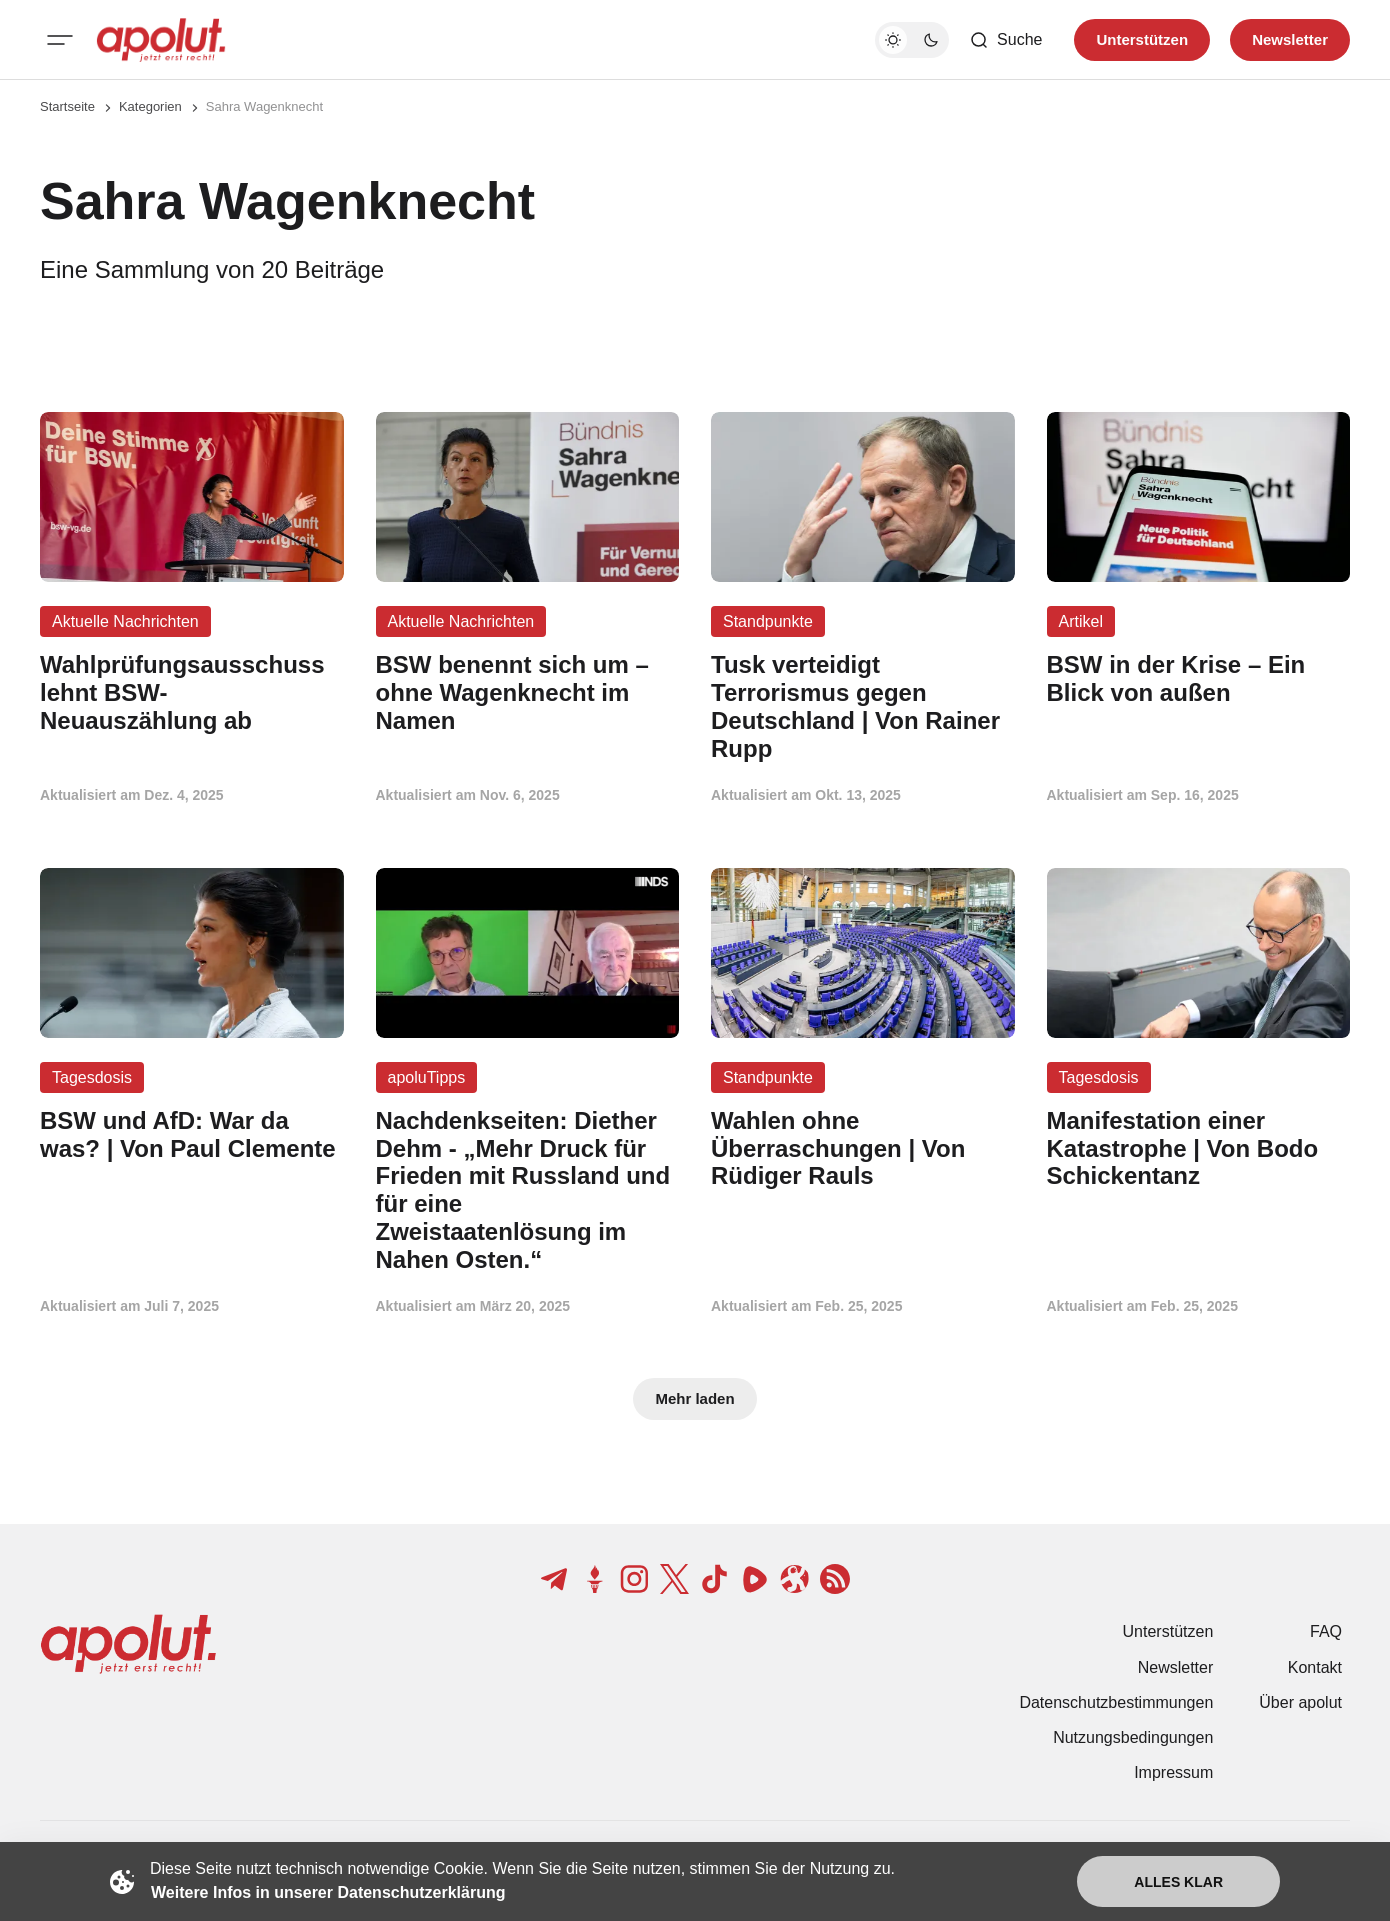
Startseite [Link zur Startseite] (67, 106)
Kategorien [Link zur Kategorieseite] (150, 106)
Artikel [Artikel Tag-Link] (1081, 621)
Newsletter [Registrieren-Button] (1290, 39)
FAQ (1326, 1631)
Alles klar (1178, 1882)
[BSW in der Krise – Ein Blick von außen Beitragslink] (1199, 679)
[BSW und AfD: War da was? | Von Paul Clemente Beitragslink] (192, 1135)
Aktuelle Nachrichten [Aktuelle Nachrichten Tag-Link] (125, 621)
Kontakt (1315, 1667)
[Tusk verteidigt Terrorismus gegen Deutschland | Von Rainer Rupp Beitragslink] (863, 706)
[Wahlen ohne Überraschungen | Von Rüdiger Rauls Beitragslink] (863, 1148)
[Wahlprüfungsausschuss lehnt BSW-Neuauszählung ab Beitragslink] (192, 692)
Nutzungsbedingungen (1133, 1737)
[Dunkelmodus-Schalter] (912, 40)
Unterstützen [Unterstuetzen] (1142, 39)
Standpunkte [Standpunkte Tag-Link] (768, 621)
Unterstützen (1168, 1631)
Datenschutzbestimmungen (1116, 1702)
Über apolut (1300, 1702)
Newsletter (1176, 1667)
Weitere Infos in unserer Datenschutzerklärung (328, 1892)
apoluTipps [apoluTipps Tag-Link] (427, 1077)
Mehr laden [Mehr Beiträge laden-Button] (694, 1398)
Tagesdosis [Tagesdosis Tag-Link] (92, 1077)
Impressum (1173, 1772)
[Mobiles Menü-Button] (60, 40)
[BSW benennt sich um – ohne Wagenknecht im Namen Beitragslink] (528, 692)
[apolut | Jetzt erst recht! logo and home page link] (161, 40)
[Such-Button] (1005, 40)
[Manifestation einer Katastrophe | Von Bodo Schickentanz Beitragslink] (1199, 1148)
